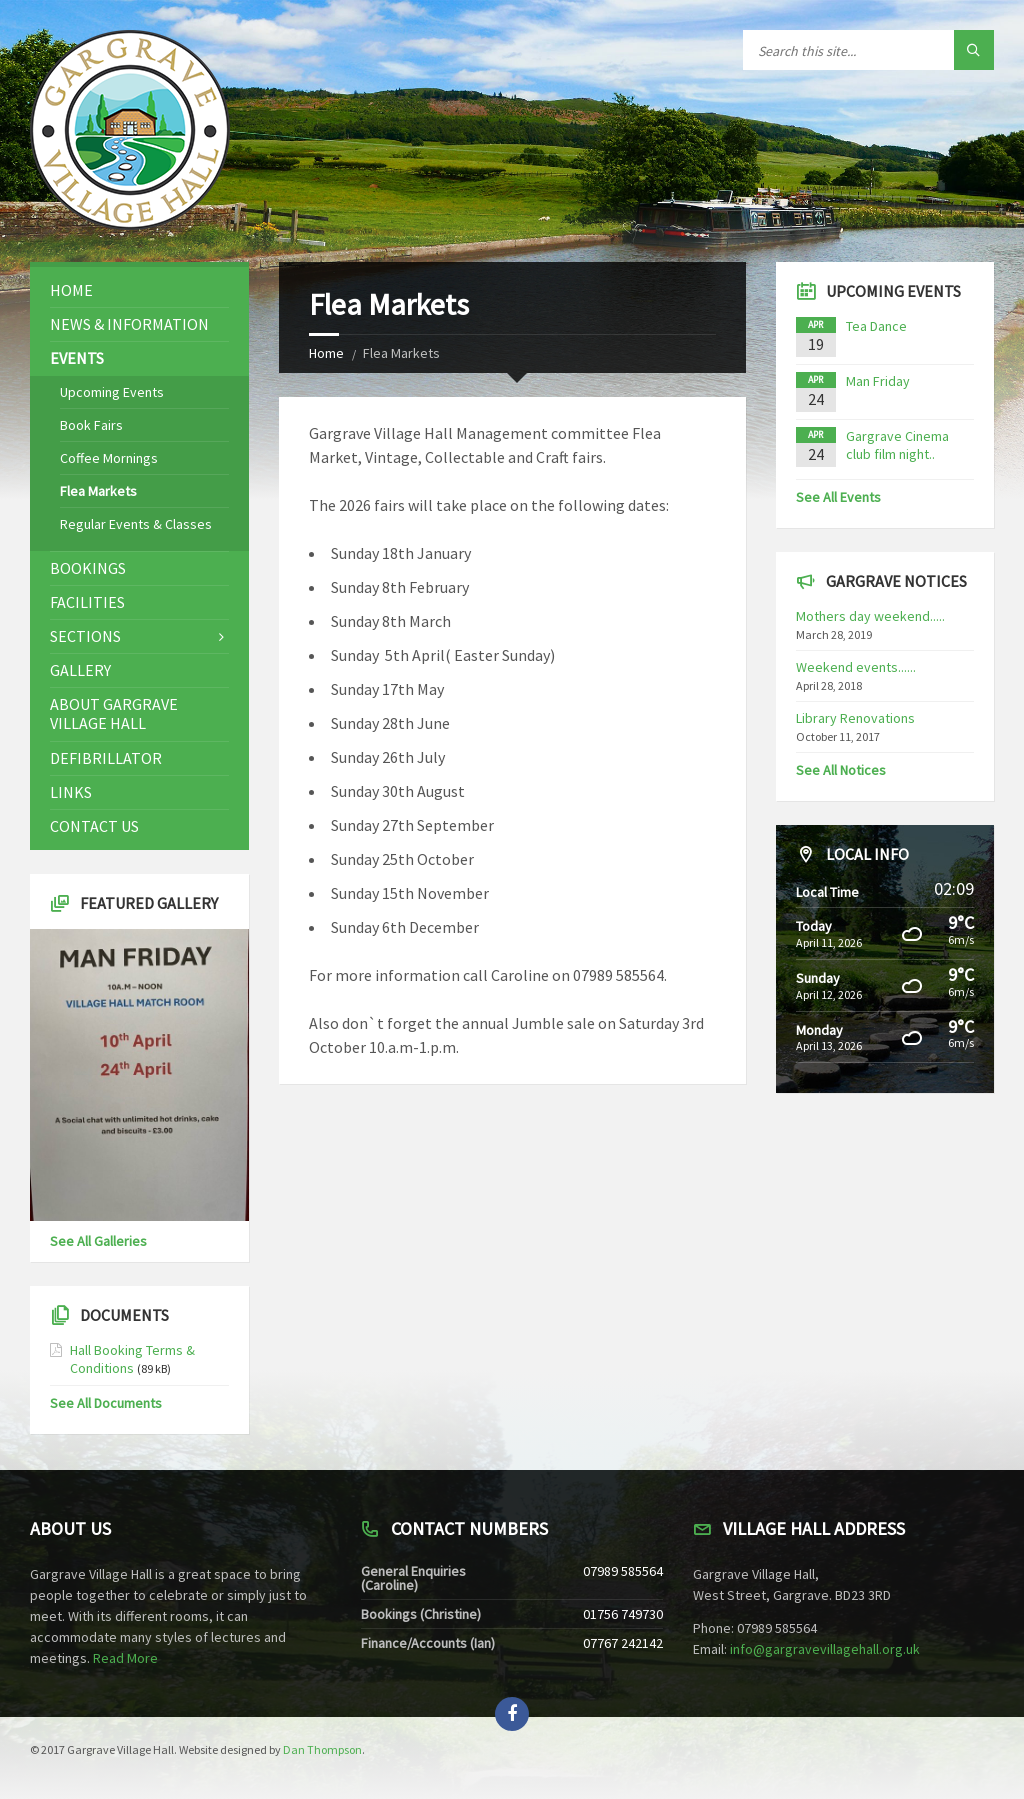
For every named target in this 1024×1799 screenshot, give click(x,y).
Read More (125, 1658)
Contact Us (94, 826)
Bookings (88, 568)
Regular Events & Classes (136, 524)
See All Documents (106, 1403)
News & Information (129, 324)
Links (71, 792)
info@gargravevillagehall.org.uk (825, 1649)
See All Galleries (98, 1241)
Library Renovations (855, 718)
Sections (85, 636)
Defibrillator (106, 758)
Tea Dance (876, 326)
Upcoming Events (112, 392)
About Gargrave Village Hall (114, 713)
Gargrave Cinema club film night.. (897, 445)
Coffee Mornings (109, 458)
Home (326, 353)
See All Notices (841, 770)
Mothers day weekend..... (870, 616)
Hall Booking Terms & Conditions (132, 1359)
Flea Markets (98, 491)
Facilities (87, 602)
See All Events (838, 497)
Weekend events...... (856, 667)
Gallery (80, 670)
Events (77, 358)
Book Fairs (91, 425)
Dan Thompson (322, 1749)
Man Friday (878, 381)
